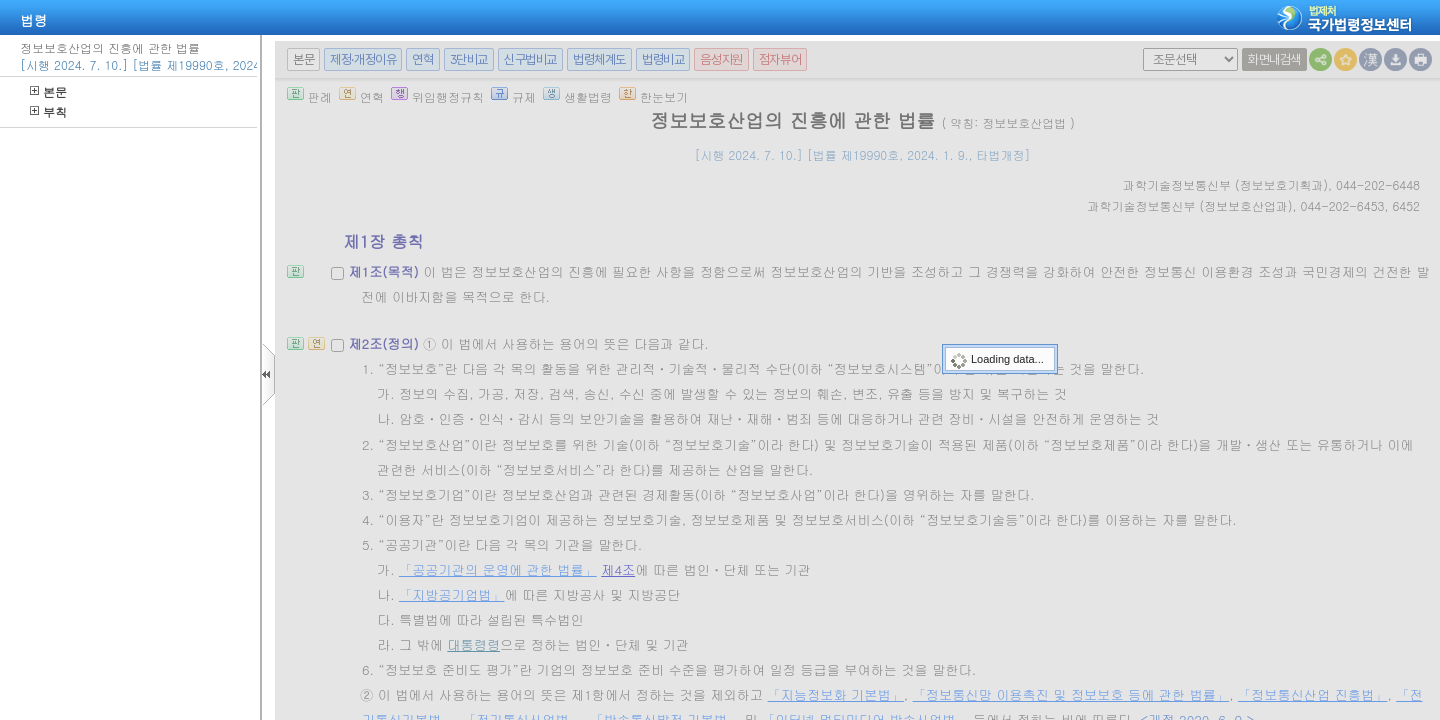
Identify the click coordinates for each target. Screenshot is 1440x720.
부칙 (48, 111)
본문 (48, 91)
